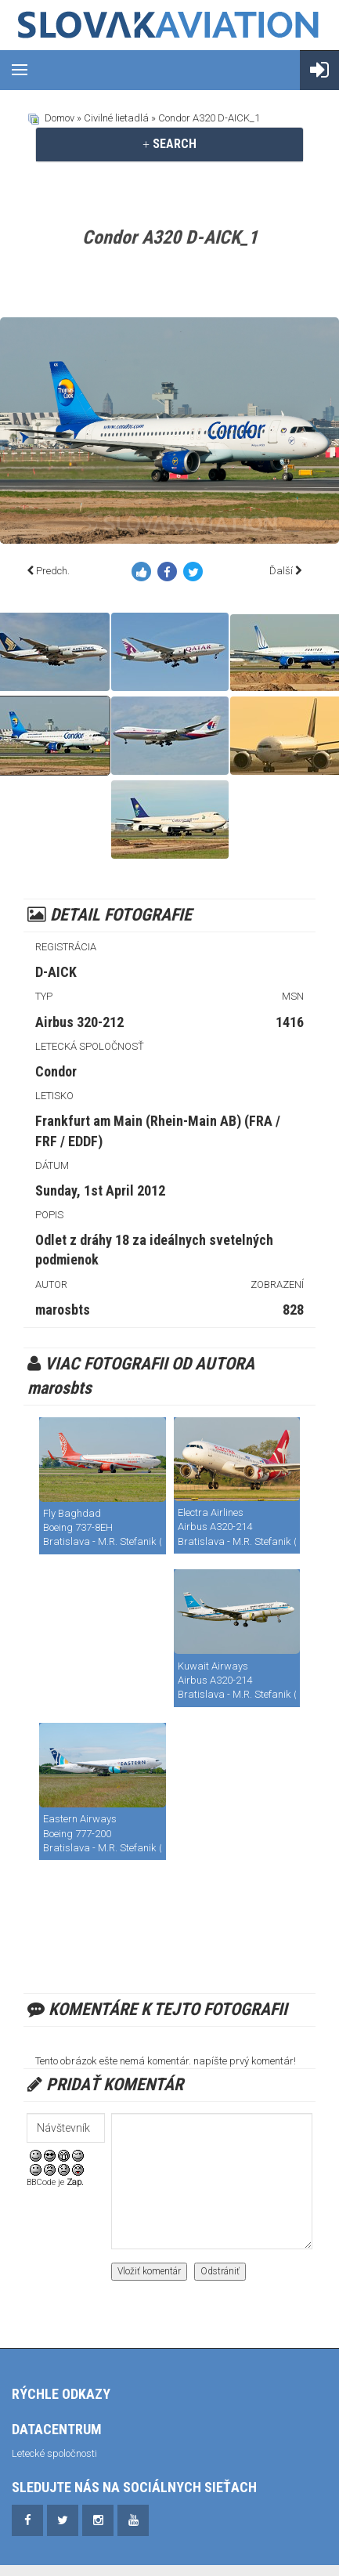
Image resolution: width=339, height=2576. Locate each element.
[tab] (169, 144)
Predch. (53, 571)
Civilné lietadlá (116, 118)
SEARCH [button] (169, 143)
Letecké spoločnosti (54, 2453)
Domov (59, 118)
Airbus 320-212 (79, 1022)
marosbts (62, 1309)
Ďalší (281, 571)
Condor (56, 1071)
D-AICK (56, 972)
